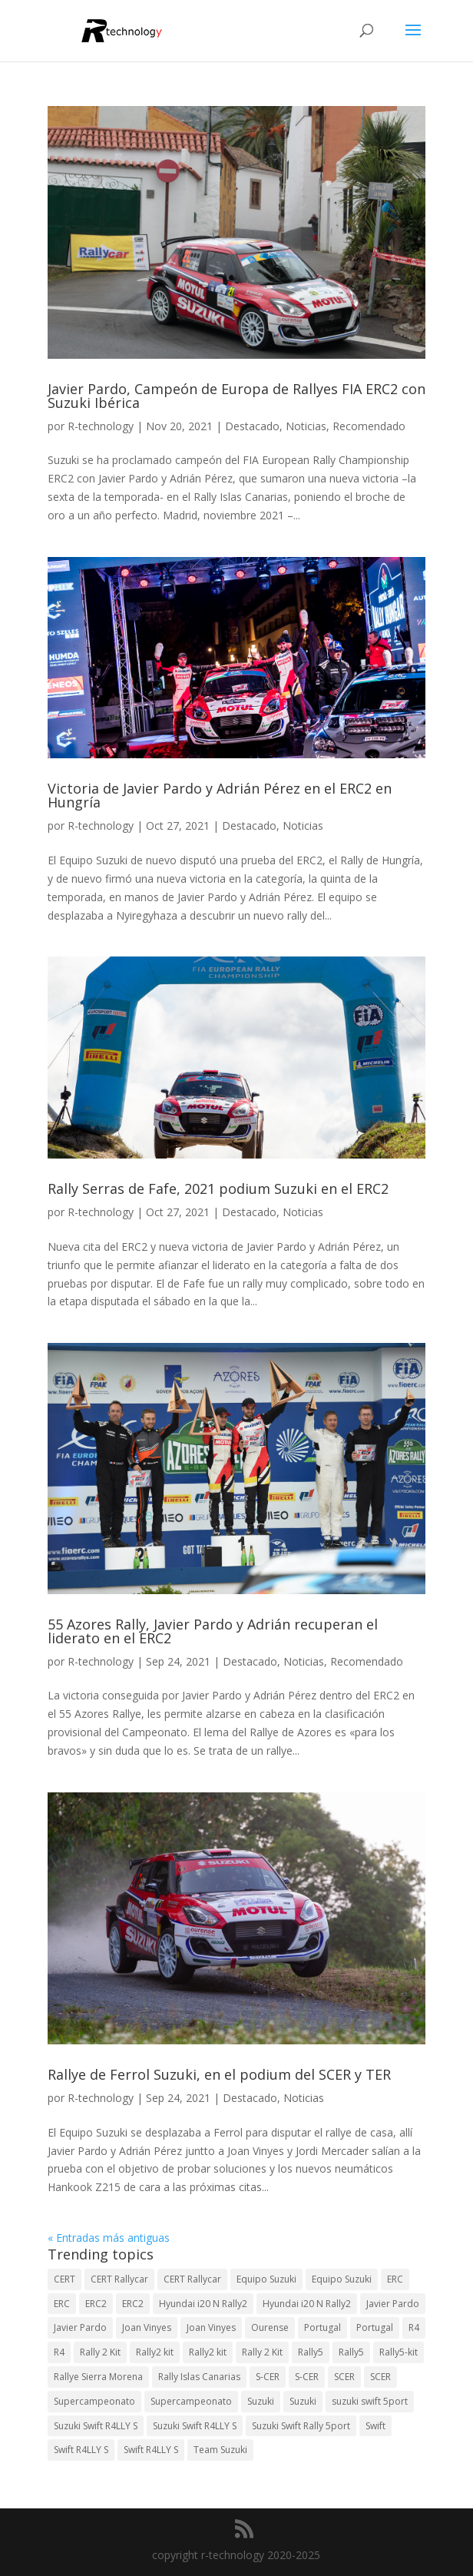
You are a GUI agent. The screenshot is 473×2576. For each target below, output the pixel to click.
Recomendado (368, 426)
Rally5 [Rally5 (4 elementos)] (310, 2352)
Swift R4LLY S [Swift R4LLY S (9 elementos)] (81, 2449)
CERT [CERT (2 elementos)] (64, 2279)
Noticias (306, 426)
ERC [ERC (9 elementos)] (395, 2279)
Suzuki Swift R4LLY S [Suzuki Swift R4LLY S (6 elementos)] (95, 2425)
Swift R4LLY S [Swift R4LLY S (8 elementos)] (151, 2449)
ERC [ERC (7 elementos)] (62, 2303)
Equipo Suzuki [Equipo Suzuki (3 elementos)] (342, 2279)
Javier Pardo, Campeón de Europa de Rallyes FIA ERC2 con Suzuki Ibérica (236, 396)
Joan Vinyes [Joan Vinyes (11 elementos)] (211, 2327)
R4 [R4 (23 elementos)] (413, 2327)
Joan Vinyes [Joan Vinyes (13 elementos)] (146, 2327)
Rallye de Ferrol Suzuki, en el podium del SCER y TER (219, 2074)
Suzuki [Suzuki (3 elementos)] (260, 2401)
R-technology (101, 426)
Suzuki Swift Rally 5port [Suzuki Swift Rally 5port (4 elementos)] (301, 2425)
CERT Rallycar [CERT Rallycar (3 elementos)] (119, 2279)
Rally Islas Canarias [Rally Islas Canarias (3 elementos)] (199, 2376)
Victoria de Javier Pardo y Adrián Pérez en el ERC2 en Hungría (220, 795)
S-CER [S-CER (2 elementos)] (268, 2376)
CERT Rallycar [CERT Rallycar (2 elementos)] (192, 2279)
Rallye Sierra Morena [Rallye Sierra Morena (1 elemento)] (98, 2376)
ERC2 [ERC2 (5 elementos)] (133, 2303)
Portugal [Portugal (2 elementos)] (322, 2327)
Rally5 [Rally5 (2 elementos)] (351, 2352)
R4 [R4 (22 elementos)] (59, 2352)
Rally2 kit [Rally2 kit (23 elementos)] (155, 2352)
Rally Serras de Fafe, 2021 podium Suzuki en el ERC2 (218, 1188)
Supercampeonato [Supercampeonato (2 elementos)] (94, 2401)
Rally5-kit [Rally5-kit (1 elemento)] (398, 2352)
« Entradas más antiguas (109, 2237)
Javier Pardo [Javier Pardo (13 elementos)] (392, 2303)
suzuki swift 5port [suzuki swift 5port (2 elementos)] (370, 2401)
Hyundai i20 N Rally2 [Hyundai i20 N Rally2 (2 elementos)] (307, 2303)
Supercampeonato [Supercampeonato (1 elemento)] (191, 2401)
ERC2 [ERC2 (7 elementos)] (96, 2303)
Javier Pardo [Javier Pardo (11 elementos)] (80, 2327)
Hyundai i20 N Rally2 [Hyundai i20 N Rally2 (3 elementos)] (203, 2303)
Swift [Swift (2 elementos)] (375, 2425)
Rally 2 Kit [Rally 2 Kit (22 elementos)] (262, 2352)
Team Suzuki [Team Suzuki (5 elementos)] (220, 2449)
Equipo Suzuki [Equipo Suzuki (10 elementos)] (266, 2279)
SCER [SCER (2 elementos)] (344, 2376)
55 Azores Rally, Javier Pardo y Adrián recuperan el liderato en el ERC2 (213, 1631)
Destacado (252, 426)
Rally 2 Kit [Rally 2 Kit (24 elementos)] (100, 2352)
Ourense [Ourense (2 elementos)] (270, 2327)
